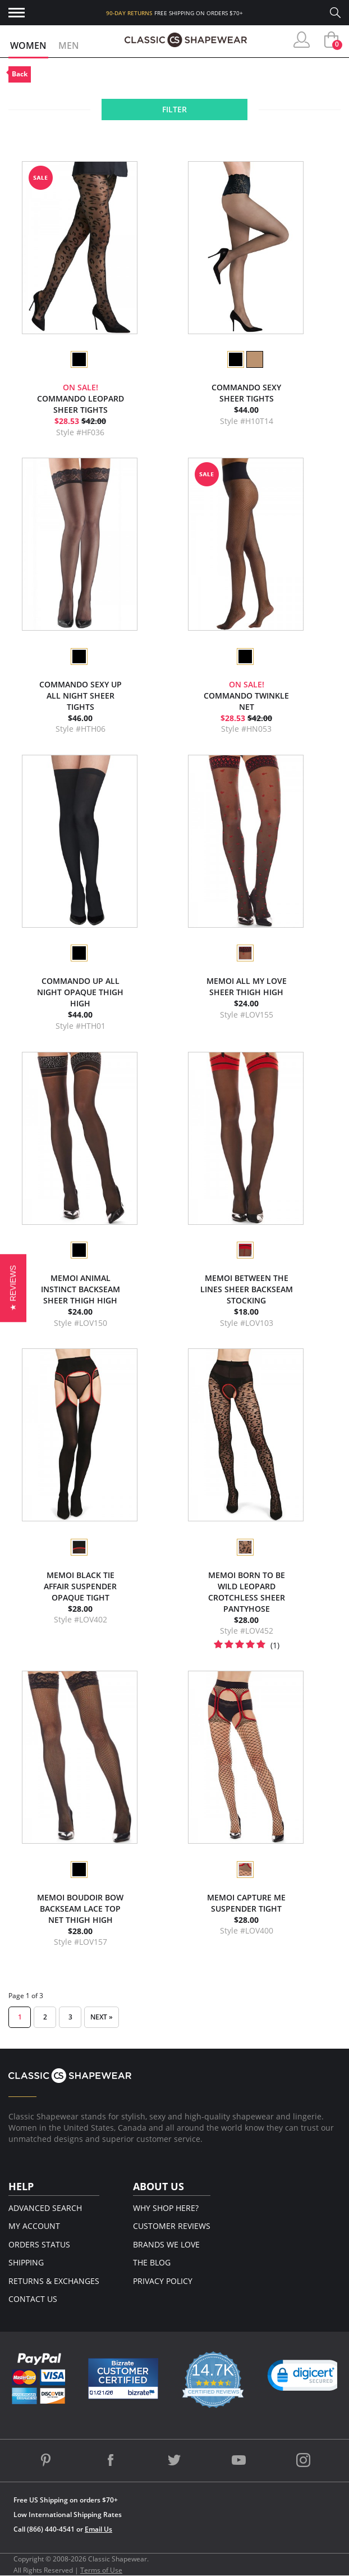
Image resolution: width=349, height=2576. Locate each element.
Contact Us (32, 2299)
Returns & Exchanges (53, 2281)
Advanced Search (45, 2208)
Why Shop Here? (166, 2208)
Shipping (26, 2262)
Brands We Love (166, 2244)
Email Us (98, 2529)
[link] (306, 2378)
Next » (101, 2017)
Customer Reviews (171, 2226)
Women (28, 45)
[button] (13, 1288)
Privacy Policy (162, 2281)
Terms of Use (101, 2570)
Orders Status (39, 2244)
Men (68, 45)
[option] (78, 359)
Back (19, 74)
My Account (34, 2226)
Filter (174, 109)
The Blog (152, 2262)
